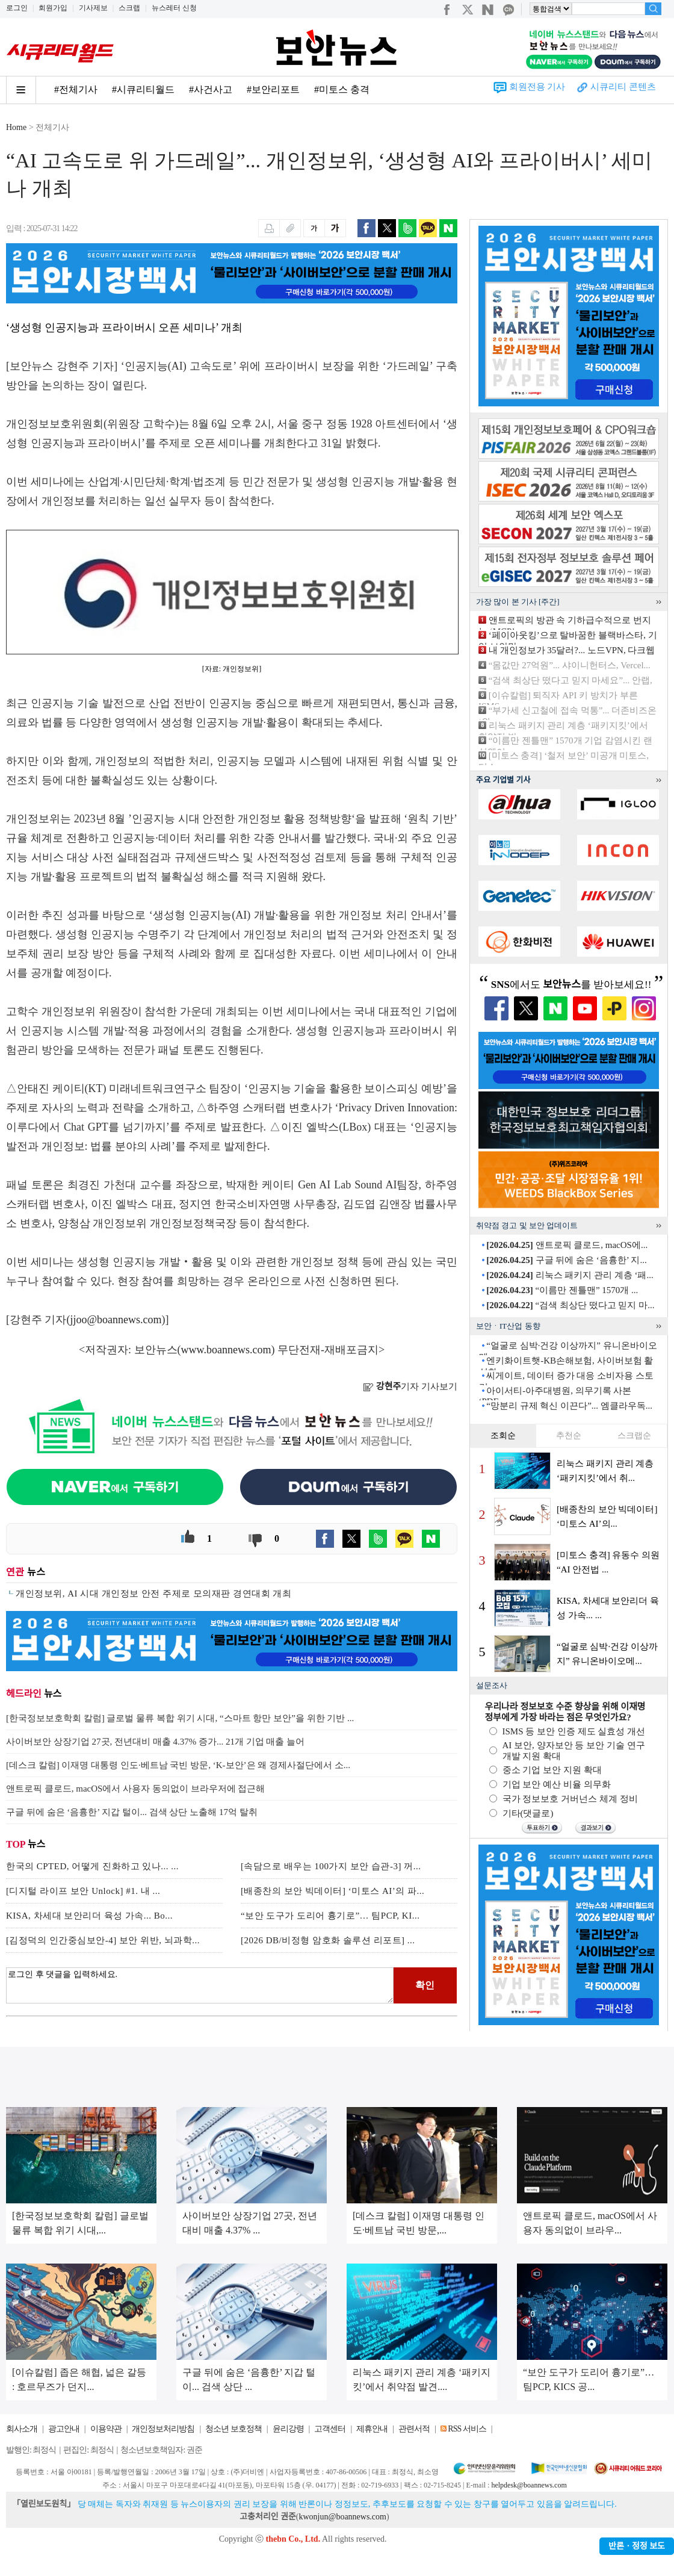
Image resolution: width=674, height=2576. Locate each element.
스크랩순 (634, 1435)
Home (16, 127)
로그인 (17, 8)
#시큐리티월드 (143, 89)
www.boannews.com (226, 1350)
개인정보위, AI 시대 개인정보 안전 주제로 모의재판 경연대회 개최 (153, 1593)
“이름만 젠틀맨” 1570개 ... (562, 1290)
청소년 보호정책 (233, 2428)
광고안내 (63, 2428)
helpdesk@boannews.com (528, 2485)
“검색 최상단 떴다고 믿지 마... (570, 1305)
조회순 (503, 1435)
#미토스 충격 (341, 89)
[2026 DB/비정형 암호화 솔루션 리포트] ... (328, 1940)
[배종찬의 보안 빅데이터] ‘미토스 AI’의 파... (332, 1891)
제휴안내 (372, 2428)
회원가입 (53, 8)
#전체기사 (75, 89)
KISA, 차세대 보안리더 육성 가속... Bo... (89, 1915)
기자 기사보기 (410, 1386)
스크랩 (129, 8)
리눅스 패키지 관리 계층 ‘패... (570, 1275)
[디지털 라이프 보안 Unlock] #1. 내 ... (83, 1891)
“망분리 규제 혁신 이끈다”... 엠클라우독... (569, 1406)
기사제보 (93, 8)
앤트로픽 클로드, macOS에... (567, 1245)
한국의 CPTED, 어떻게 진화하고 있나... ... (92, 1866)
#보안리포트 (273, 89)
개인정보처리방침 (163, 2428)
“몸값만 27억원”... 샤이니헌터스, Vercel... (570, 665)
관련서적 (414, 2428)
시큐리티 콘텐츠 (623, 87)
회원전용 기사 (537, 87)
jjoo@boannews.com (116, 1320)
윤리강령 (288, 2428)
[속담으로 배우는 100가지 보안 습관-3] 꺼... (331, 1866)
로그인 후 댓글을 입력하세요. (200, 1985)
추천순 (568, 1435)
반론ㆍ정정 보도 (636, 2546)
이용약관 (106, 2428)
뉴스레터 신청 (174, 8)
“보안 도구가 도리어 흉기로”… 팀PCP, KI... (330, 1915)
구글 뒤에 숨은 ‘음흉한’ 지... (566, 1260)
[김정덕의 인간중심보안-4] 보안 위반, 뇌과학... (103, 1940)
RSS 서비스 (467, 2428)
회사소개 (21, 2428)
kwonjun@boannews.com (342, 2516)
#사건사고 (210, 89)
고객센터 (329, 2428)
